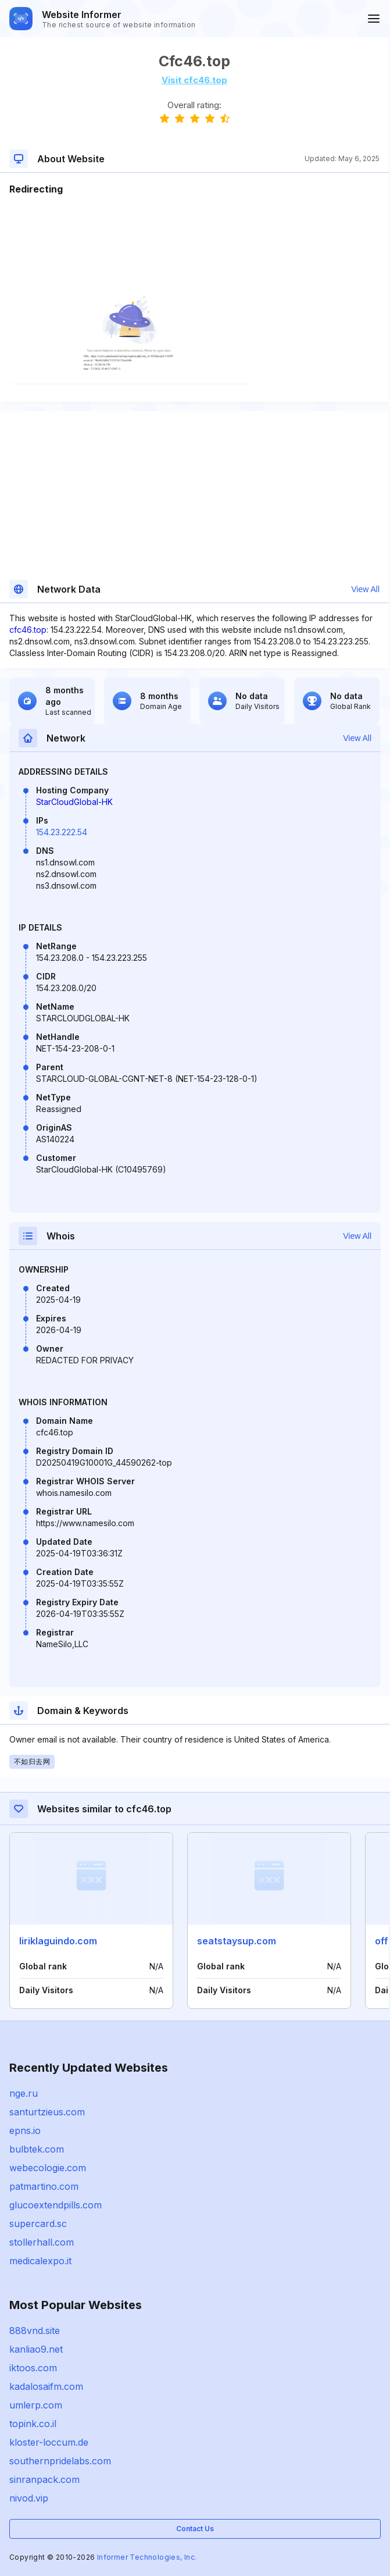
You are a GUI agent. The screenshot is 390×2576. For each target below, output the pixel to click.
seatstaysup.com (236, 1941)
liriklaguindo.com (58, 1941)
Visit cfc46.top (194, 79)
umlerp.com (35, 2405)
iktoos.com (33, 2368)
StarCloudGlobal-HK (74, 802)
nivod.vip (28, 2498)
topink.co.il (32, 2423)
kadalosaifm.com (46, 2386)
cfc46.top (27, 630)
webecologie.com (47, 2168)
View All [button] (365, 589)
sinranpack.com (44, 2479)
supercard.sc (38, 2223)
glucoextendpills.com (55, 2205)
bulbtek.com (36, 2149)
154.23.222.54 (61, 832)
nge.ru (23, 2093)
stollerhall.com (41, 2242)
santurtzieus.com (47, 2112)
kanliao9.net (36, 2349)
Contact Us (195, 2528)
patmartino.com (43, 2186)
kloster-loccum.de (48, 2442)
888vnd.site (34, 2330)
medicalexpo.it (40, 2261)
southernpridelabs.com (60, 2461)
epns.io (25, 2130)
